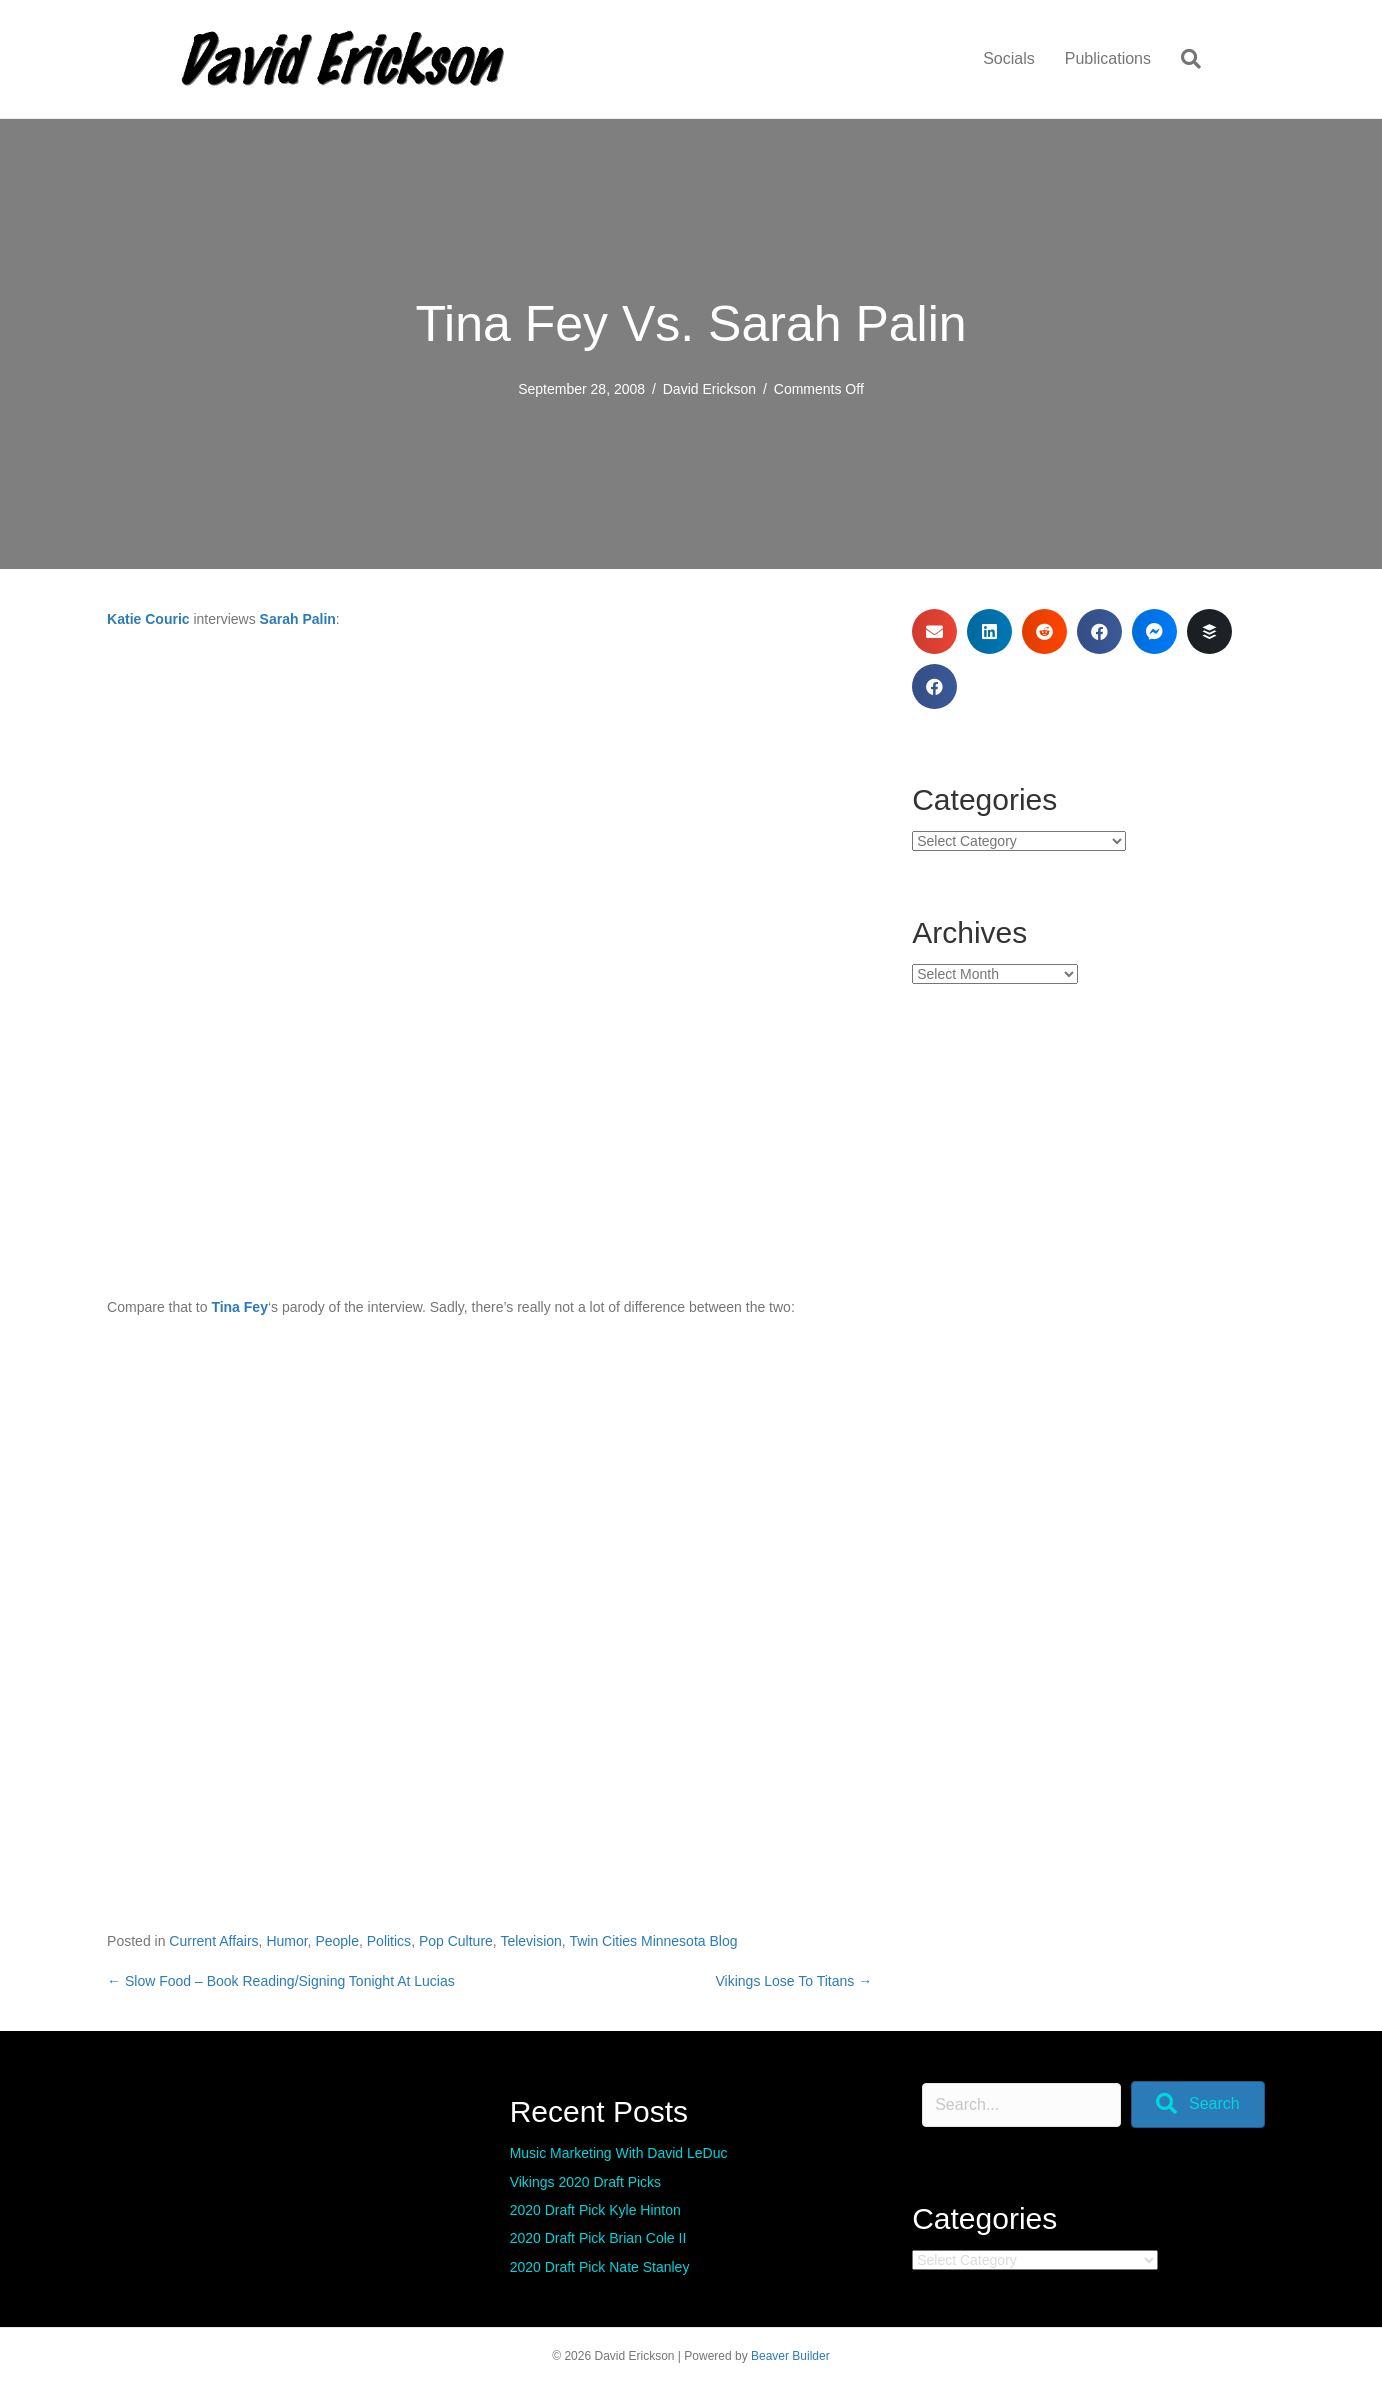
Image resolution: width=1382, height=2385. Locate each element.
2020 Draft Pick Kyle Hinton (595, 2210)
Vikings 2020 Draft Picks (585, 2182)
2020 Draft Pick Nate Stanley (600, 2267)
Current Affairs (213, 1941)
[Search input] (1021, 2105)
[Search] (1183, 59)
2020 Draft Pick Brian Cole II (598, 2238)
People (337, 1941)
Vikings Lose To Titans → (794, 1981)
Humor (286, 1941)
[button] (1198, 2104)
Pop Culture (456, 1941)
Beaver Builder (790, 2356)
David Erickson (709, 389)
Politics (389, 1941)
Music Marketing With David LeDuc (619, 2153)
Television (530, 1941)
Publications (1108, 58)
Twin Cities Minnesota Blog (653, 1941)
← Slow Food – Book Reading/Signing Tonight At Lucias (281, 1981)
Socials (1009, 58)
